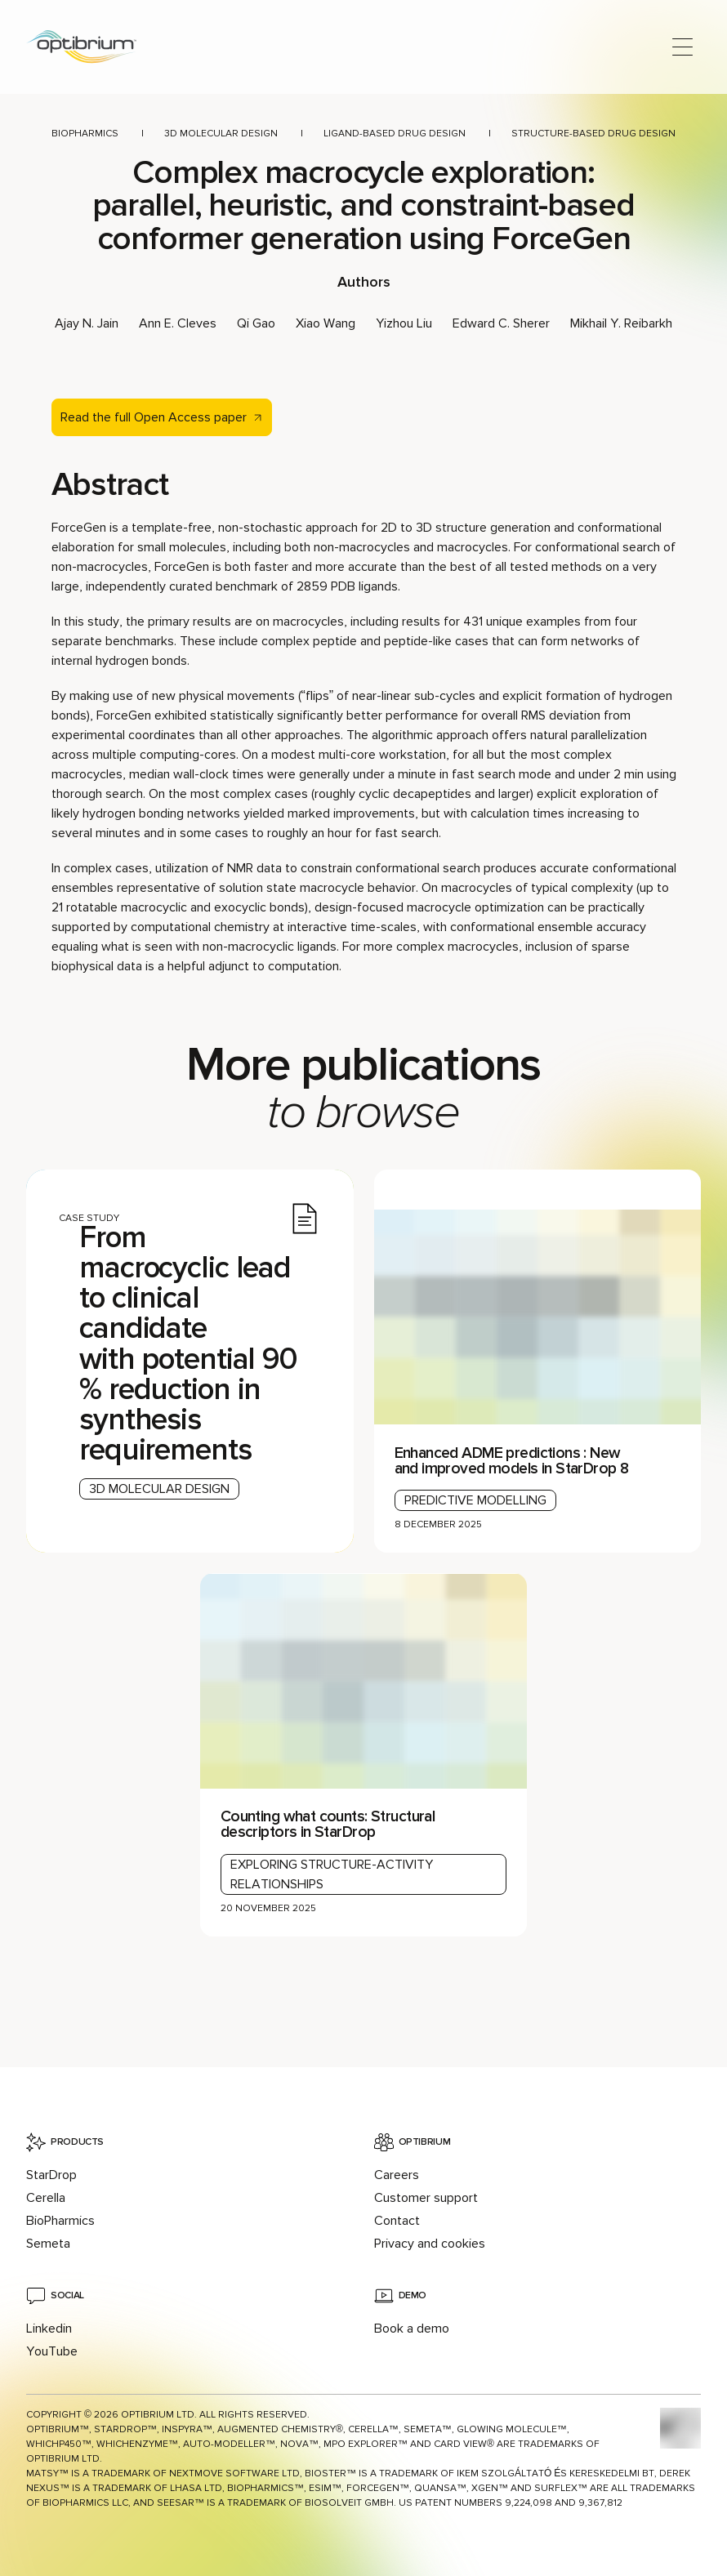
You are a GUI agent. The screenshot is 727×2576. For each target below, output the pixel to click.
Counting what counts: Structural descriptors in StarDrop (328, 1824)
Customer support (426, 2198)
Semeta (48, 2243)
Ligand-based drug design (394, 133)
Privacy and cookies (429, 2243)
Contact (397, 2221)
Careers (396, 2175)
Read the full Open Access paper (153, 417)
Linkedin (49, 2328)
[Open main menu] (682, 47)
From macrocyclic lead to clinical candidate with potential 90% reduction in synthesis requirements (188, 1343)
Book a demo (411, 2328)
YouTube (52, 2351)
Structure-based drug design (593, 133)
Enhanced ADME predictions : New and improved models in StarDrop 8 (512, 1460)
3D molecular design (221, 133)
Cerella (45, 2198)
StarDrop (51, 2175)
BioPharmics (84, 133)
